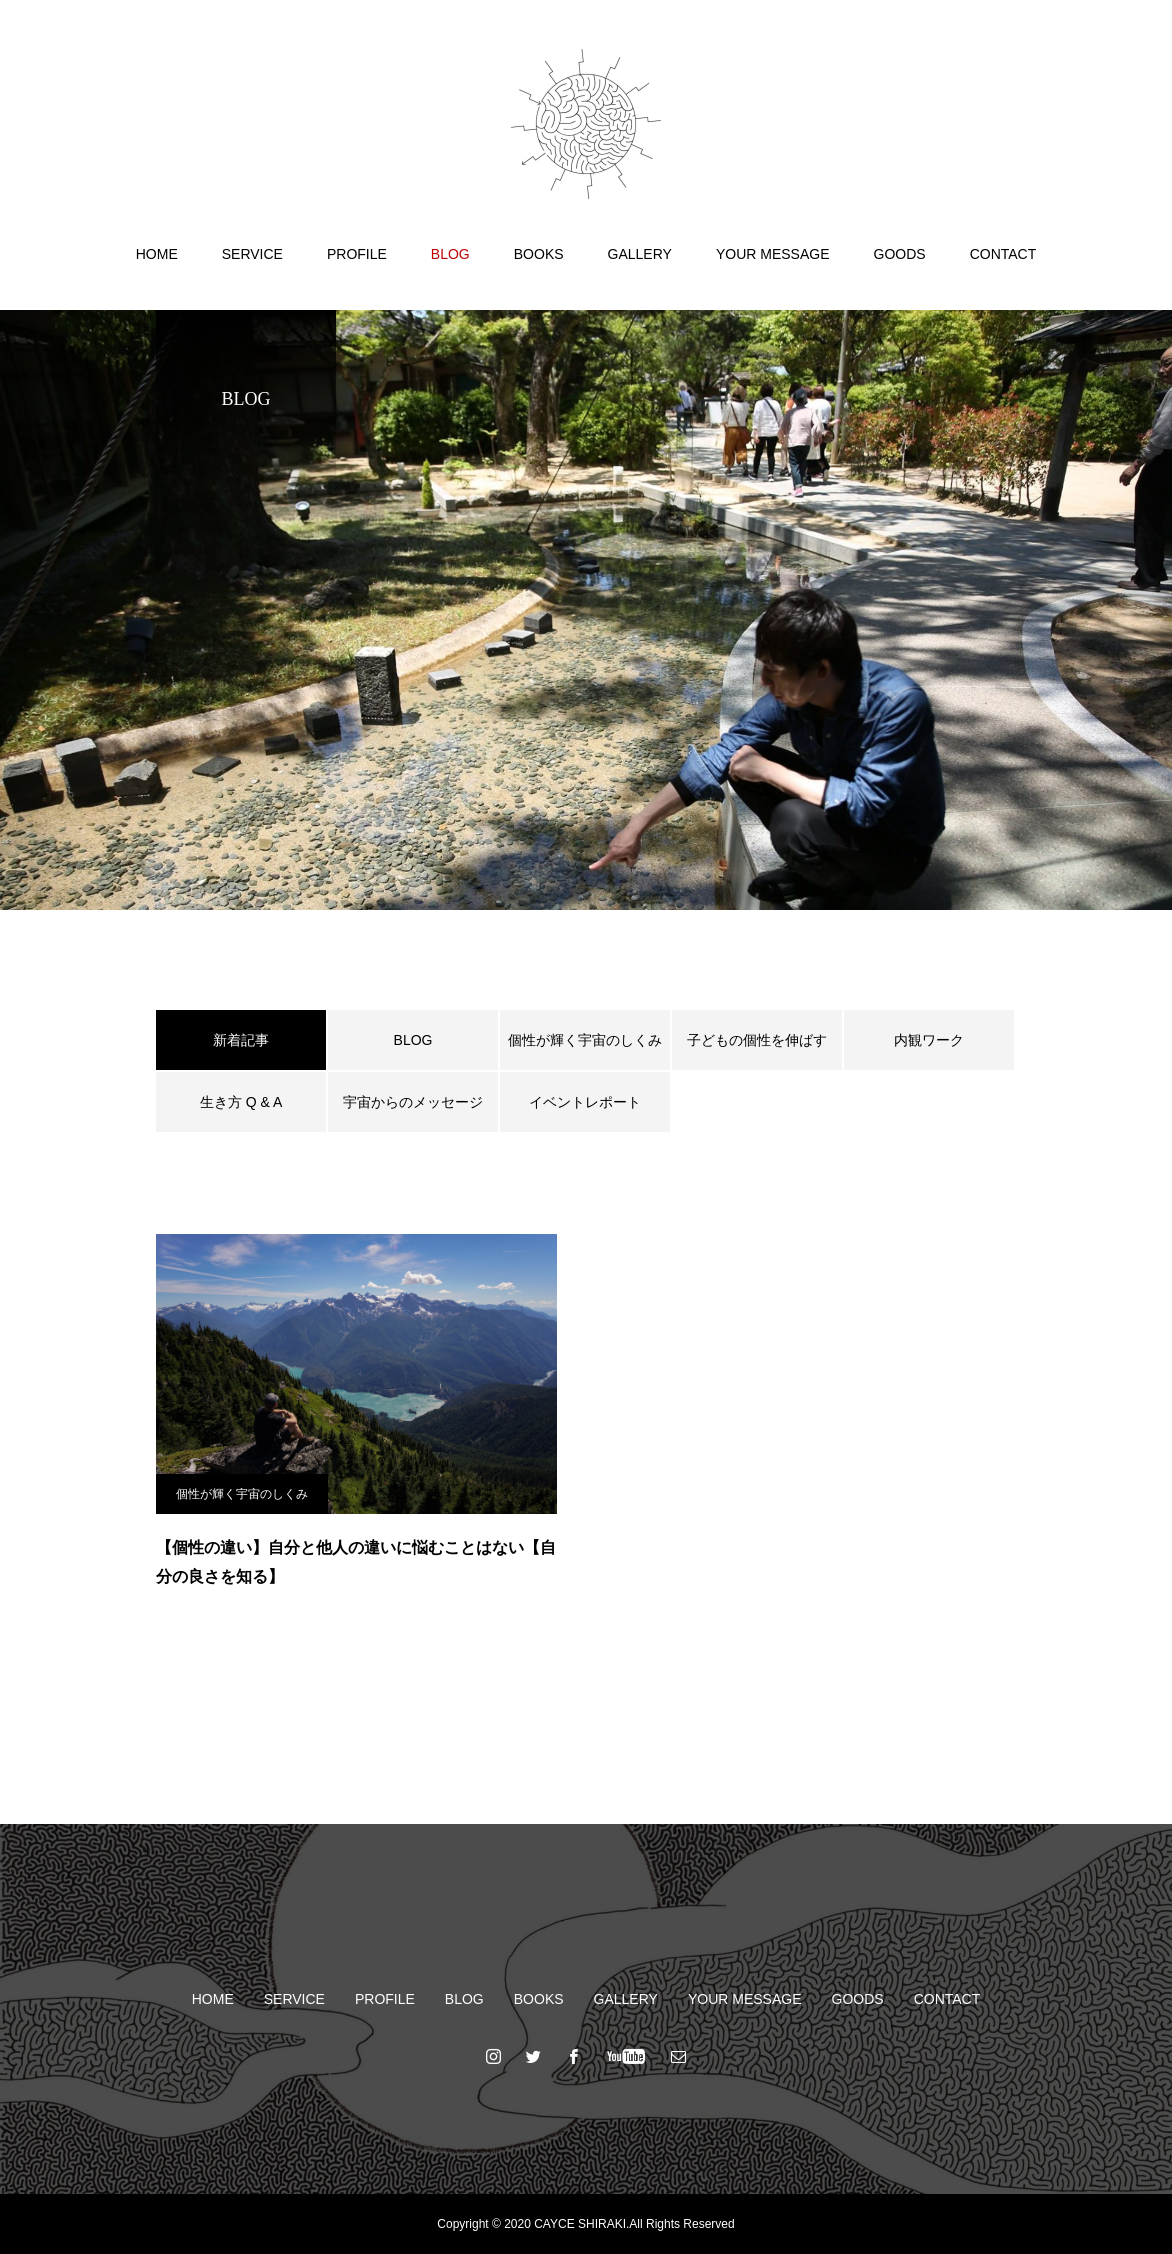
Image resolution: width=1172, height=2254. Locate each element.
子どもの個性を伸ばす (757, 1040)
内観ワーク (929, 1040)
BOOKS (539, 254)
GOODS (900, 254)
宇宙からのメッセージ (413, 1102)
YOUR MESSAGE (773, 254)
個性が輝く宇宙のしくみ (585, 1040)
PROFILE (357, 254)
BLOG (450, 254)
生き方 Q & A (241, 1102)
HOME (157, 254)
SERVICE (252, 254)
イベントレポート (585, 1102)
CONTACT (1003, 254)
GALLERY (640, 254)
